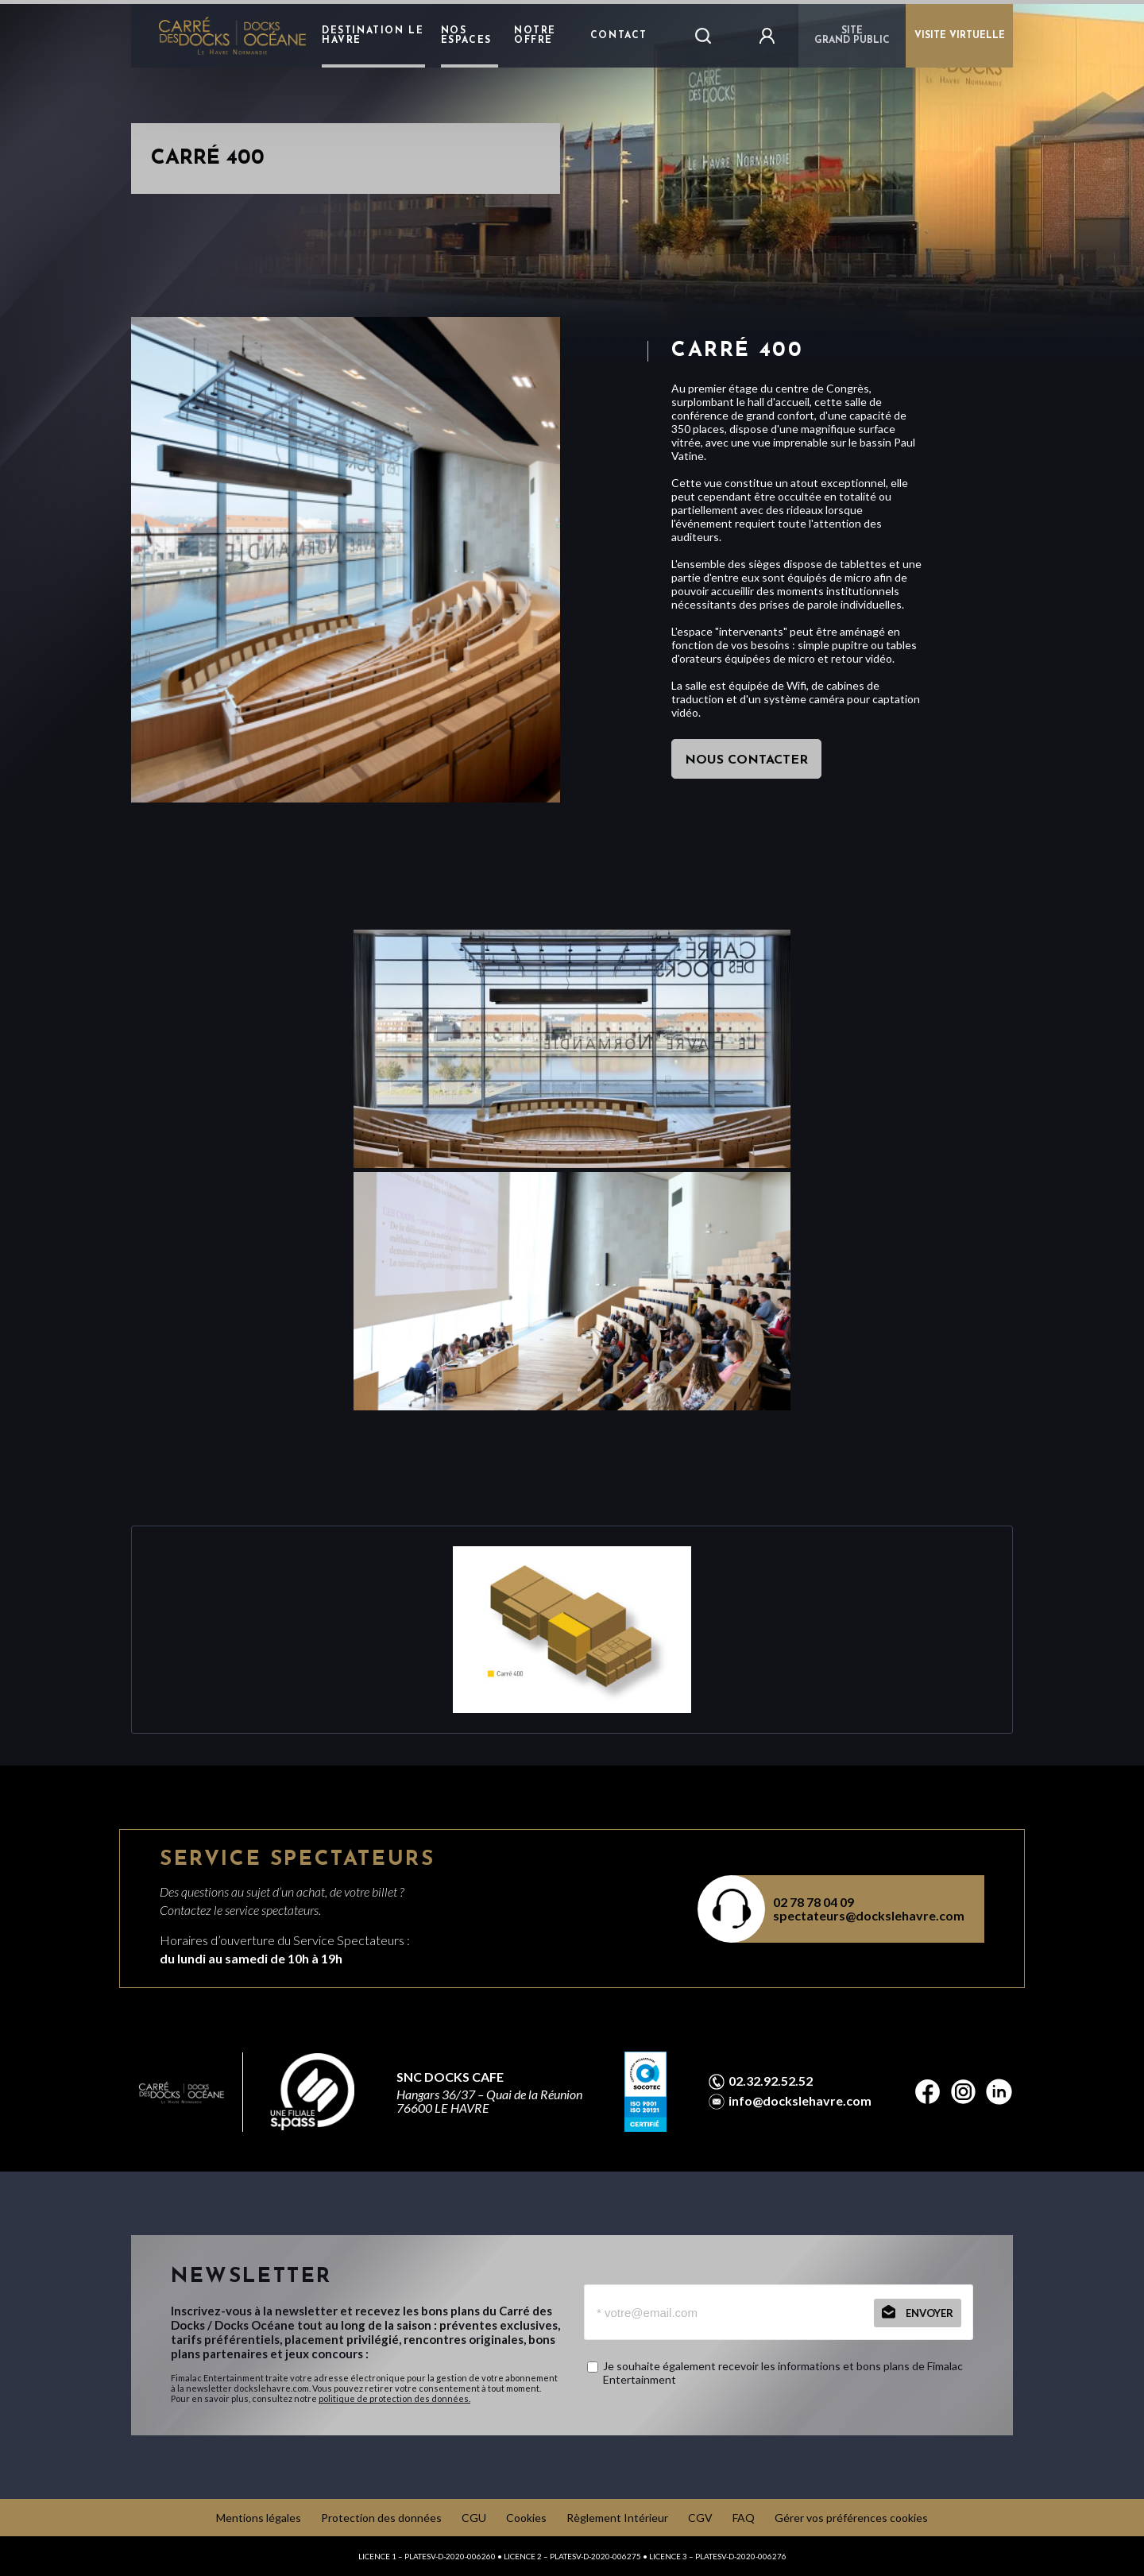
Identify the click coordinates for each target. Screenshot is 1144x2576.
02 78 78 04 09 (813, 1902)
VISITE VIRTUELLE (959, 36)
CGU (474, 2517)
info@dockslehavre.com (800, 2101)
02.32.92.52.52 (771, 2081)
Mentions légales (258, 2517)
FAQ (743, 2517)
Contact (618, 36)
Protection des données (381, 2517)
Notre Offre (535, 35)
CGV (700, 2517)
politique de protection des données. (394, 2398)
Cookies (526, 2517)
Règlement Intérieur (617, 2517)
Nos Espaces (466, 35)
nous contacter (746, 760)
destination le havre (372, 35)
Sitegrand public (852, 35)
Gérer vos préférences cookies (851, 2517)
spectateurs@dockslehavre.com (868, 1915)
